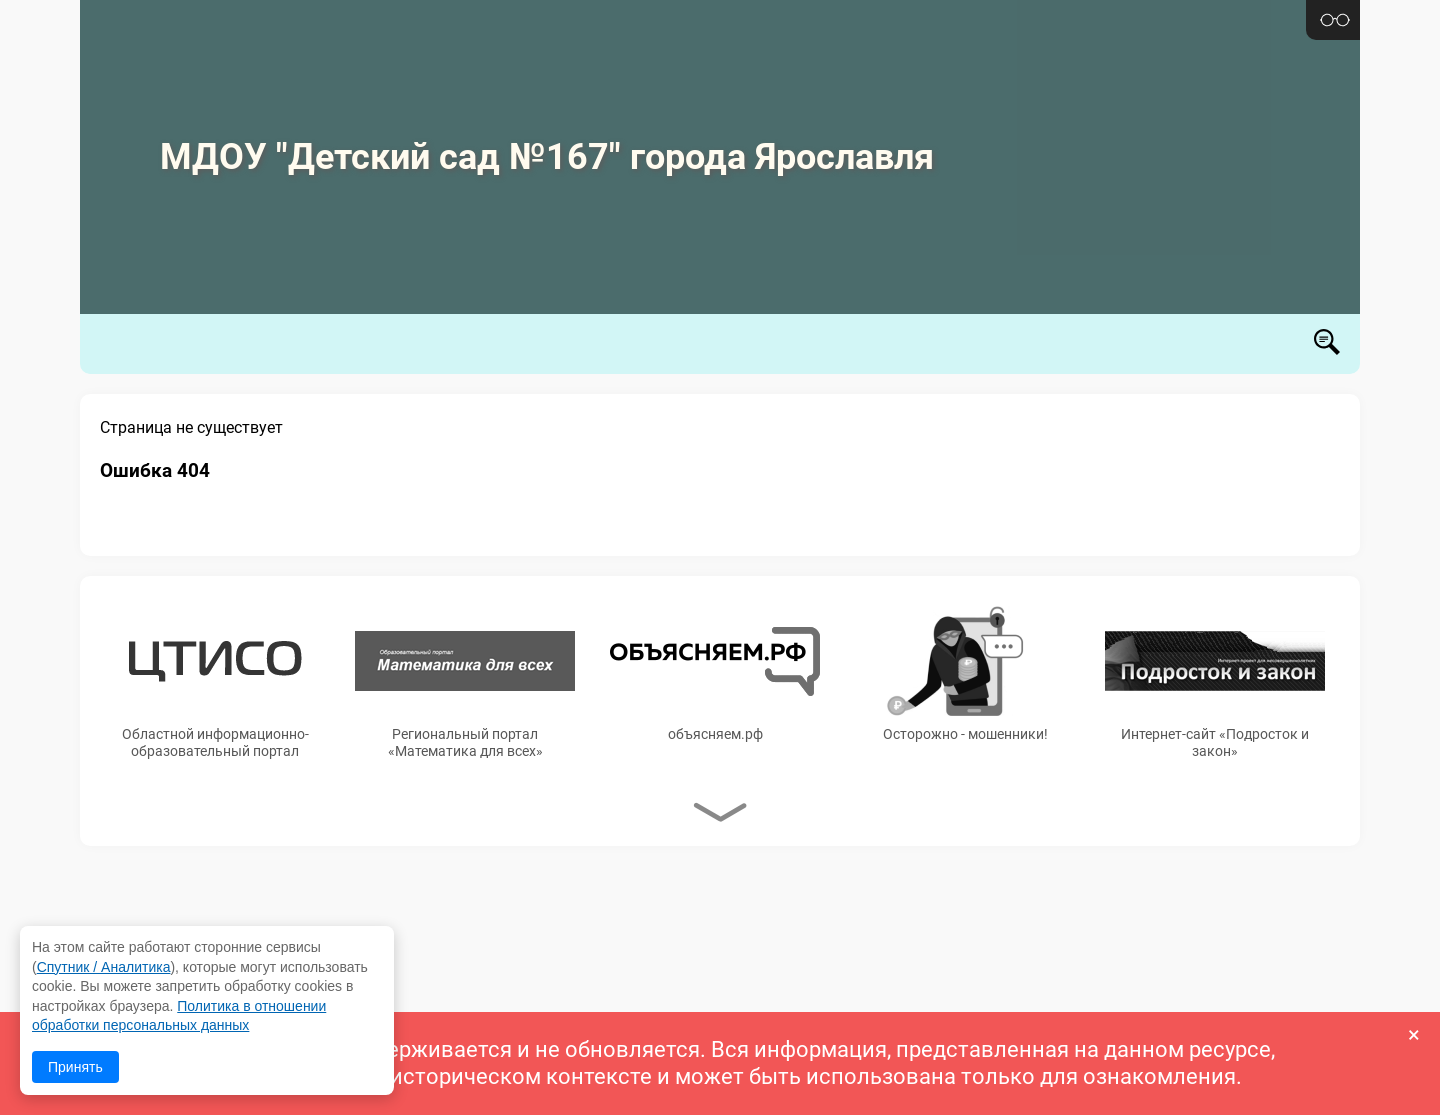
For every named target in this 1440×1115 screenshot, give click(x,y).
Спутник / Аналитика (104, 967)
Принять (75, 1067)
